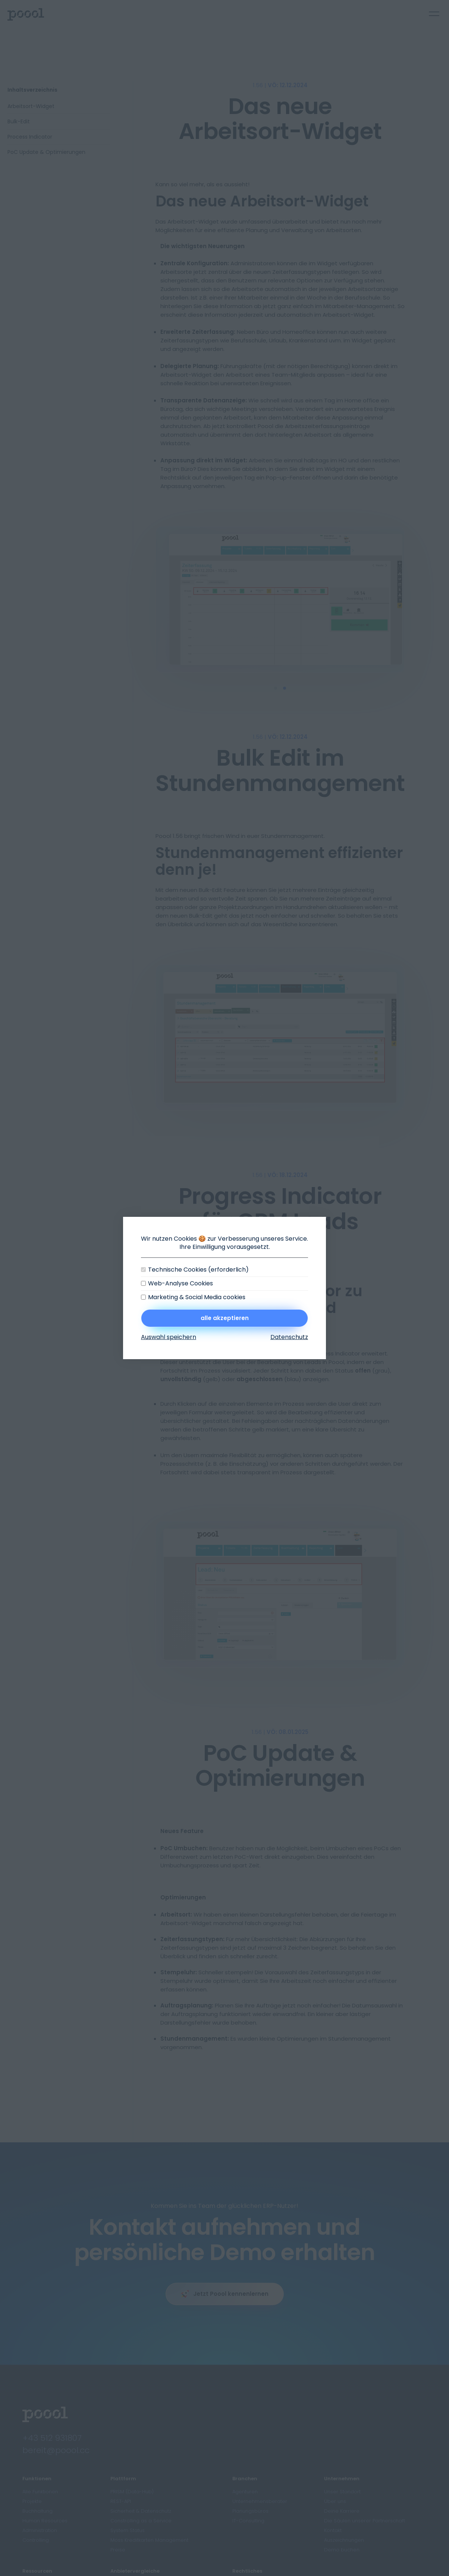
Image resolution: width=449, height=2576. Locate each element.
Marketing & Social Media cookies (196, 1297)
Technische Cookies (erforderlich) (198, 1270)
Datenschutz (289, 1337)
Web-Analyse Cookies (180, 1284)
